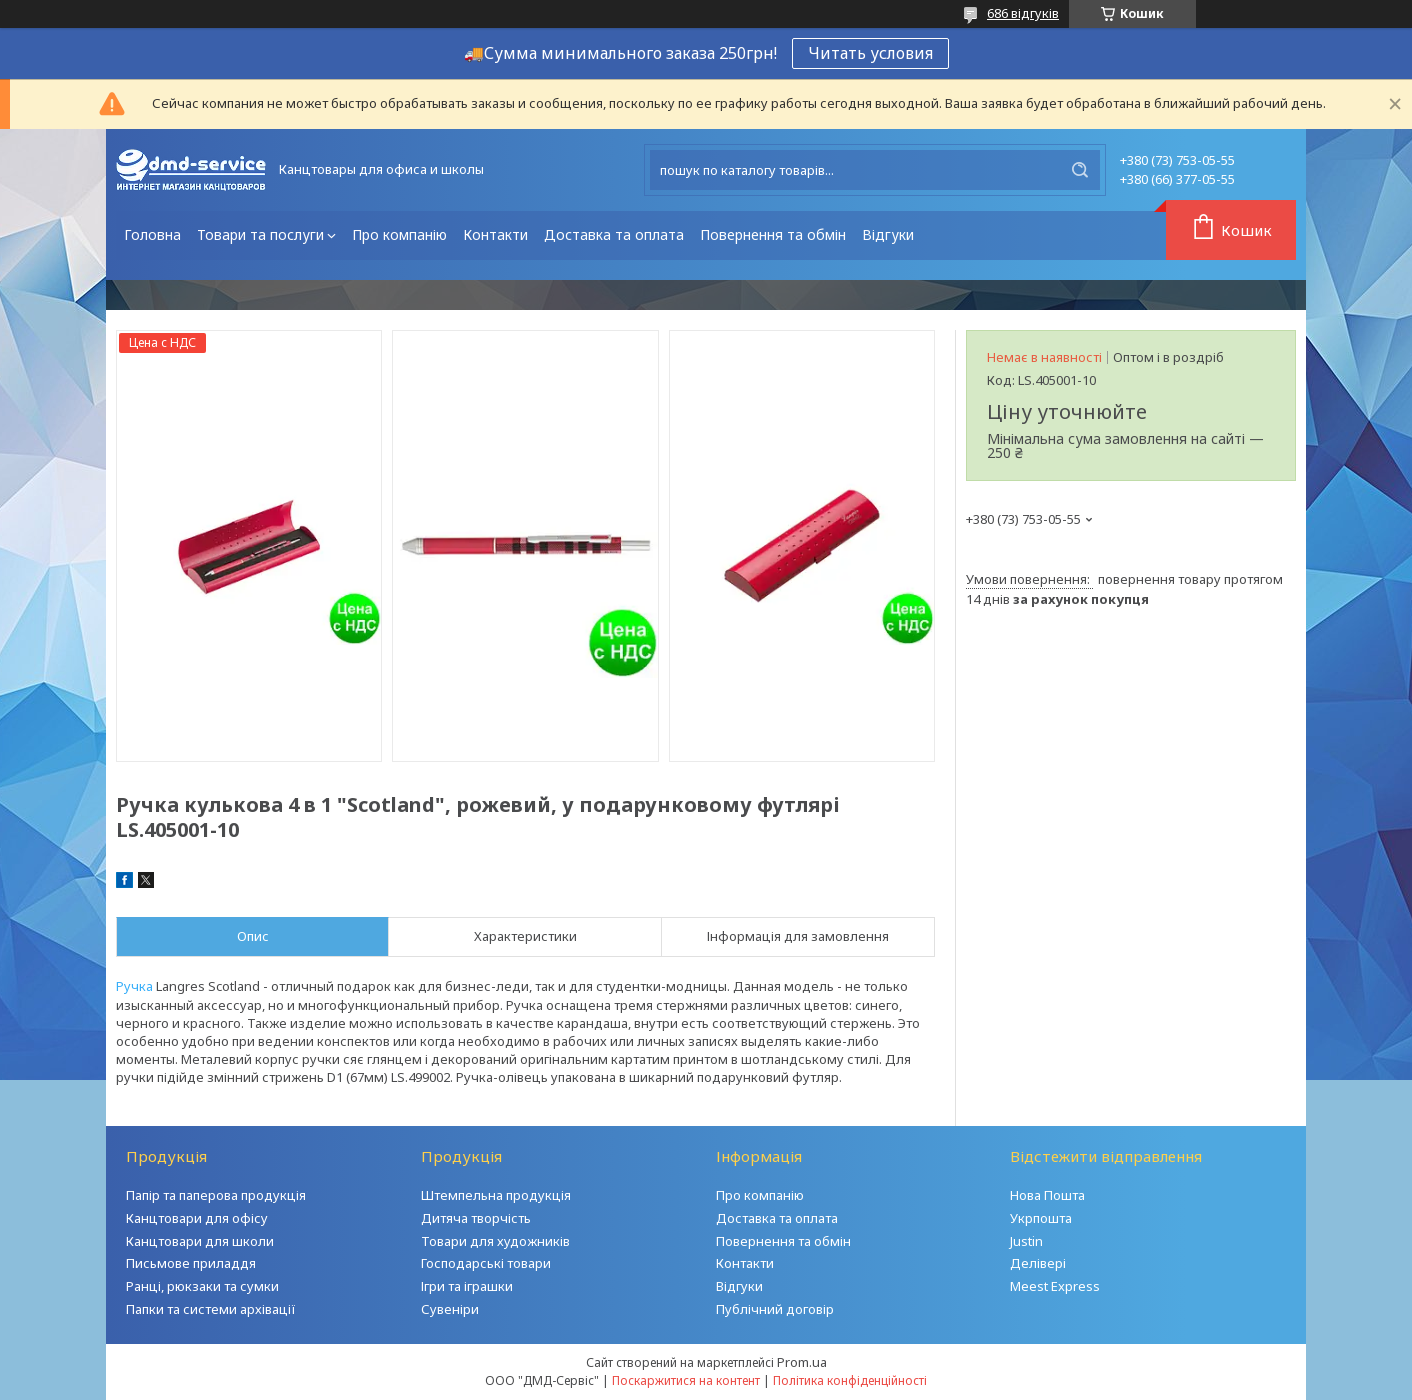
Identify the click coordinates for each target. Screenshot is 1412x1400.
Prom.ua (802, 1362)
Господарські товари (486, 1263)
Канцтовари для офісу (197, 1218)
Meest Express (1055, 1286)
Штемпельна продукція (496, 1195)
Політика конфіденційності (850, 1380)
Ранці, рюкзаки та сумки (202, 1286)
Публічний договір (775, 1309)
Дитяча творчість (476, 1218)
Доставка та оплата (614, 234)
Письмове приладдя (191, 1263)
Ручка (134, 986)
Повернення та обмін (773, 234)
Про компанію (399, 234)
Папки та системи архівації (211, 1309)
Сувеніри (450, 1309)
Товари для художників (495, 1241)
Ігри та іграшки (467, 1286)
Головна (152, 234)
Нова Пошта (1047, 1195)
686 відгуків (1023, 13)
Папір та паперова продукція (216, 1195)
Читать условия (870, 53)
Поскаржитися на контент (686, 1380)
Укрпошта (1041, 1218)
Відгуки (888, 234)
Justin (1026, 1241)
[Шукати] (1080, 170)
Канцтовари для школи (200, 1241)
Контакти (495, 234)
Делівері (1038, 1263)
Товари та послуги (260, 234)
